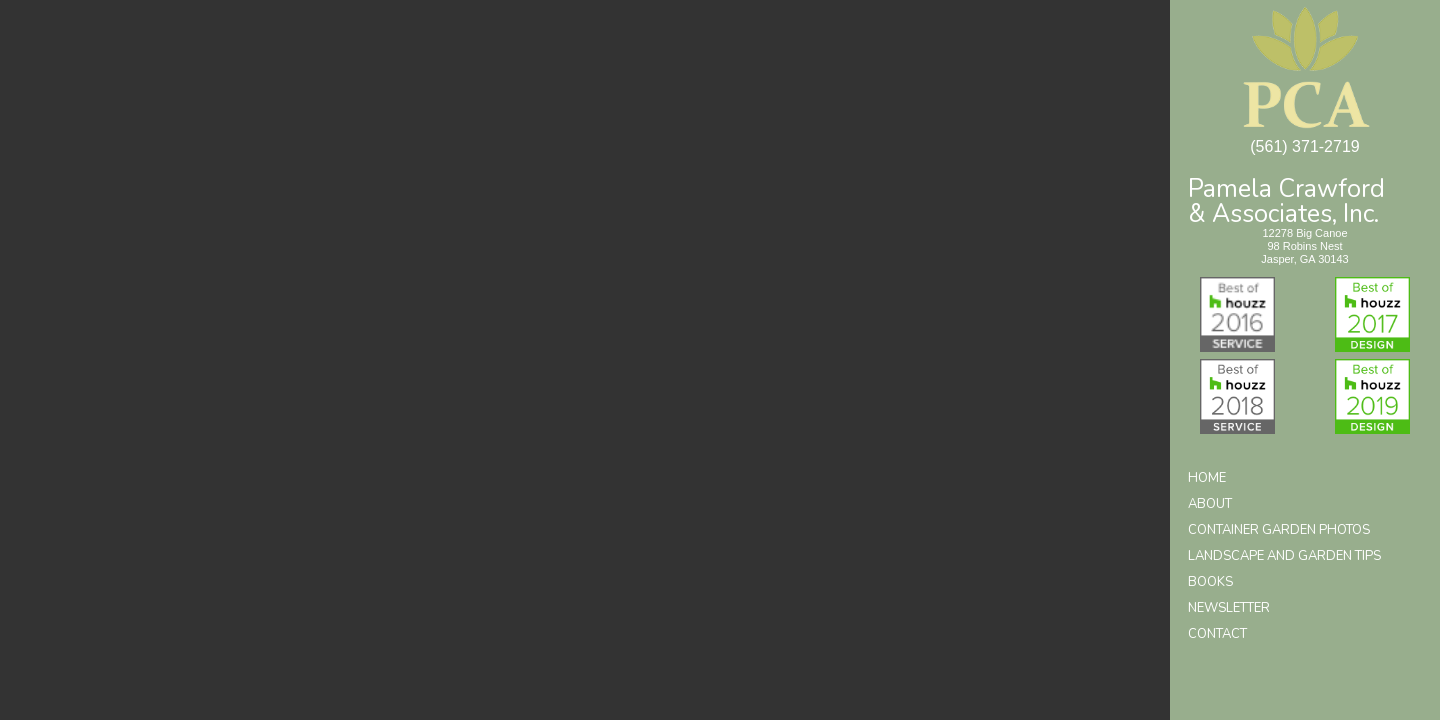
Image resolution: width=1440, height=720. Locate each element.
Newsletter (1229, 608)
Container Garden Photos (1279, 530)
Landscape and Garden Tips (1284, 556)
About (1210, 504)
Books (1210, 582)
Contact (1217, 634)
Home (1207, 478)
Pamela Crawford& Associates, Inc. (1286, 199)
